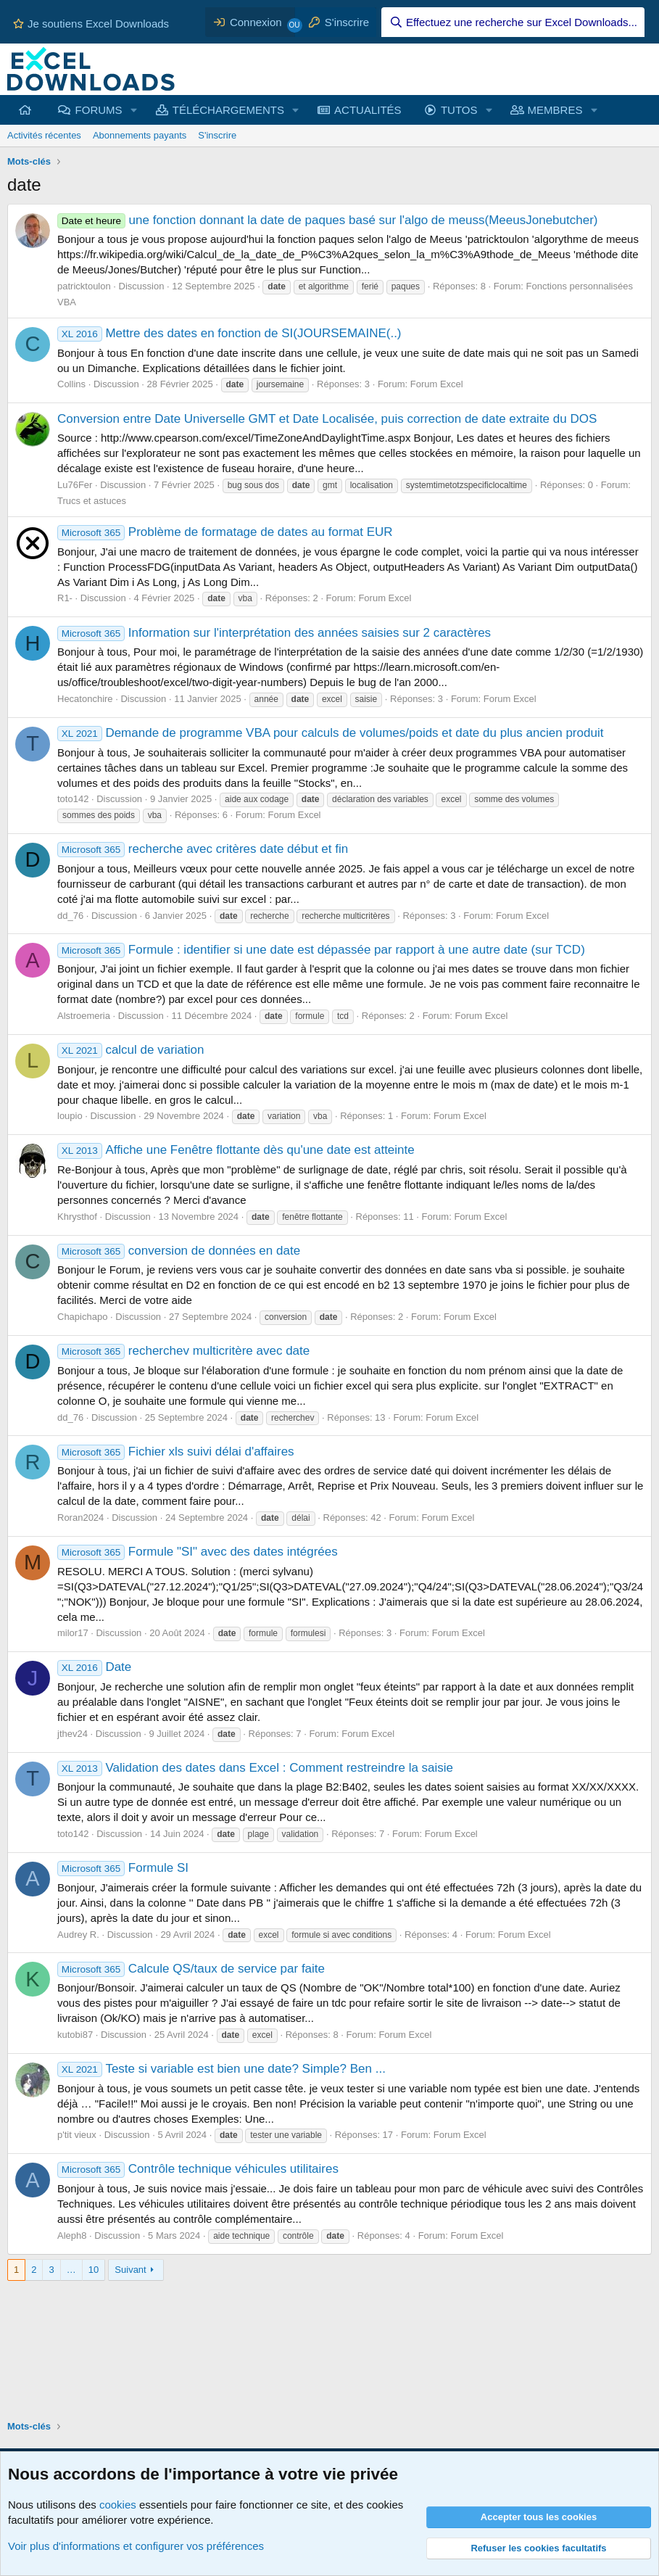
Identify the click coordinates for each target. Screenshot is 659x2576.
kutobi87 (75, 2034)
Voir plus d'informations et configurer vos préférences (136, 2546)
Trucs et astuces (91, 500)
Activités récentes (44, 135)
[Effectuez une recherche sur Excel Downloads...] (513, 22)
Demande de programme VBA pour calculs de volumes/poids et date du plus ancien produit (330, 733)
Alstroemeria (83, 1015)
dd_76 (70, 915)
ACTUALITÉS (368, 110)
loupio (70, 1115)
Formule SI (122, 1868)
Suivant (130, 2269)
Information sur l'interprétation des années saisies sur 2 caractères (274, 633)
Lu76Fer (74, 484)
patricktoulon (84, 286)
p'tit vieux (76, 2134)
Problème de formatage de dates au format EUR (225, 532)
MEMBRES (555, 110)
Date (94, 1667)
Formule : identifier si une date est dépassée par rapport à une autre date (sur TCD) (321, 950)
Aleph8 (71, 2235)
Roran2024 (80, 1517)
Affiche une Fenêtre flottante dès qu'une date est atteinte (236, 1150)
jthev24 (72, 1733)
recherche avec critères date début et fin (202, 849)
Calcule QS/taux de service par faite (191, 1969)
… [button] (71, 2269)
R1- (64, 598)
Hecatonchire (85, 698)
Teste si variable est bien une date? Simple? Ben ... (221, 2069)
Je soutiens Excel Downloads (91, 23)
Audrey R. (78, 1934)
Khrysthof (77, 1216)
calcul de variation (130, 1050)
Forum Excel (436, 384)
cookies (117, 2504)
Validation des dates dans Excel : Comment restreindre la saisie (255, 1768)
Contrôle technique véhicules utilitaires (198, 2169)
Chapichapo (82, 1316)
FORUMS (99, 110)
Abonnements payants (139, 135)
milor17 (72, 1632)
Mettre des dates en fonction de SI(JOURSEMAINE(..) (229, 333)
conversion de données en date (178, 1251)
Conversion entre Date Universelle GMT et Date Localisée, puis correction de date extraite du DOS (327, 419)
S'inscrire (217, 135)
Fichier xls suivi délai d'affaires (175, 1451)
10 (93, 2269)
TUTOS (459, 110)
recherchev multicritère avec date (183, 1351)
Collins (71, 384)
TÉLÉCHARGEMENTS (228, 110)
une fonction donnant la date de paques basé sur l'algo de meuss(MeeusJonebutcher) (327, 220)
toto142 (72, 798)
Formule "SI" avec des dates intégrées (197, 1552)
